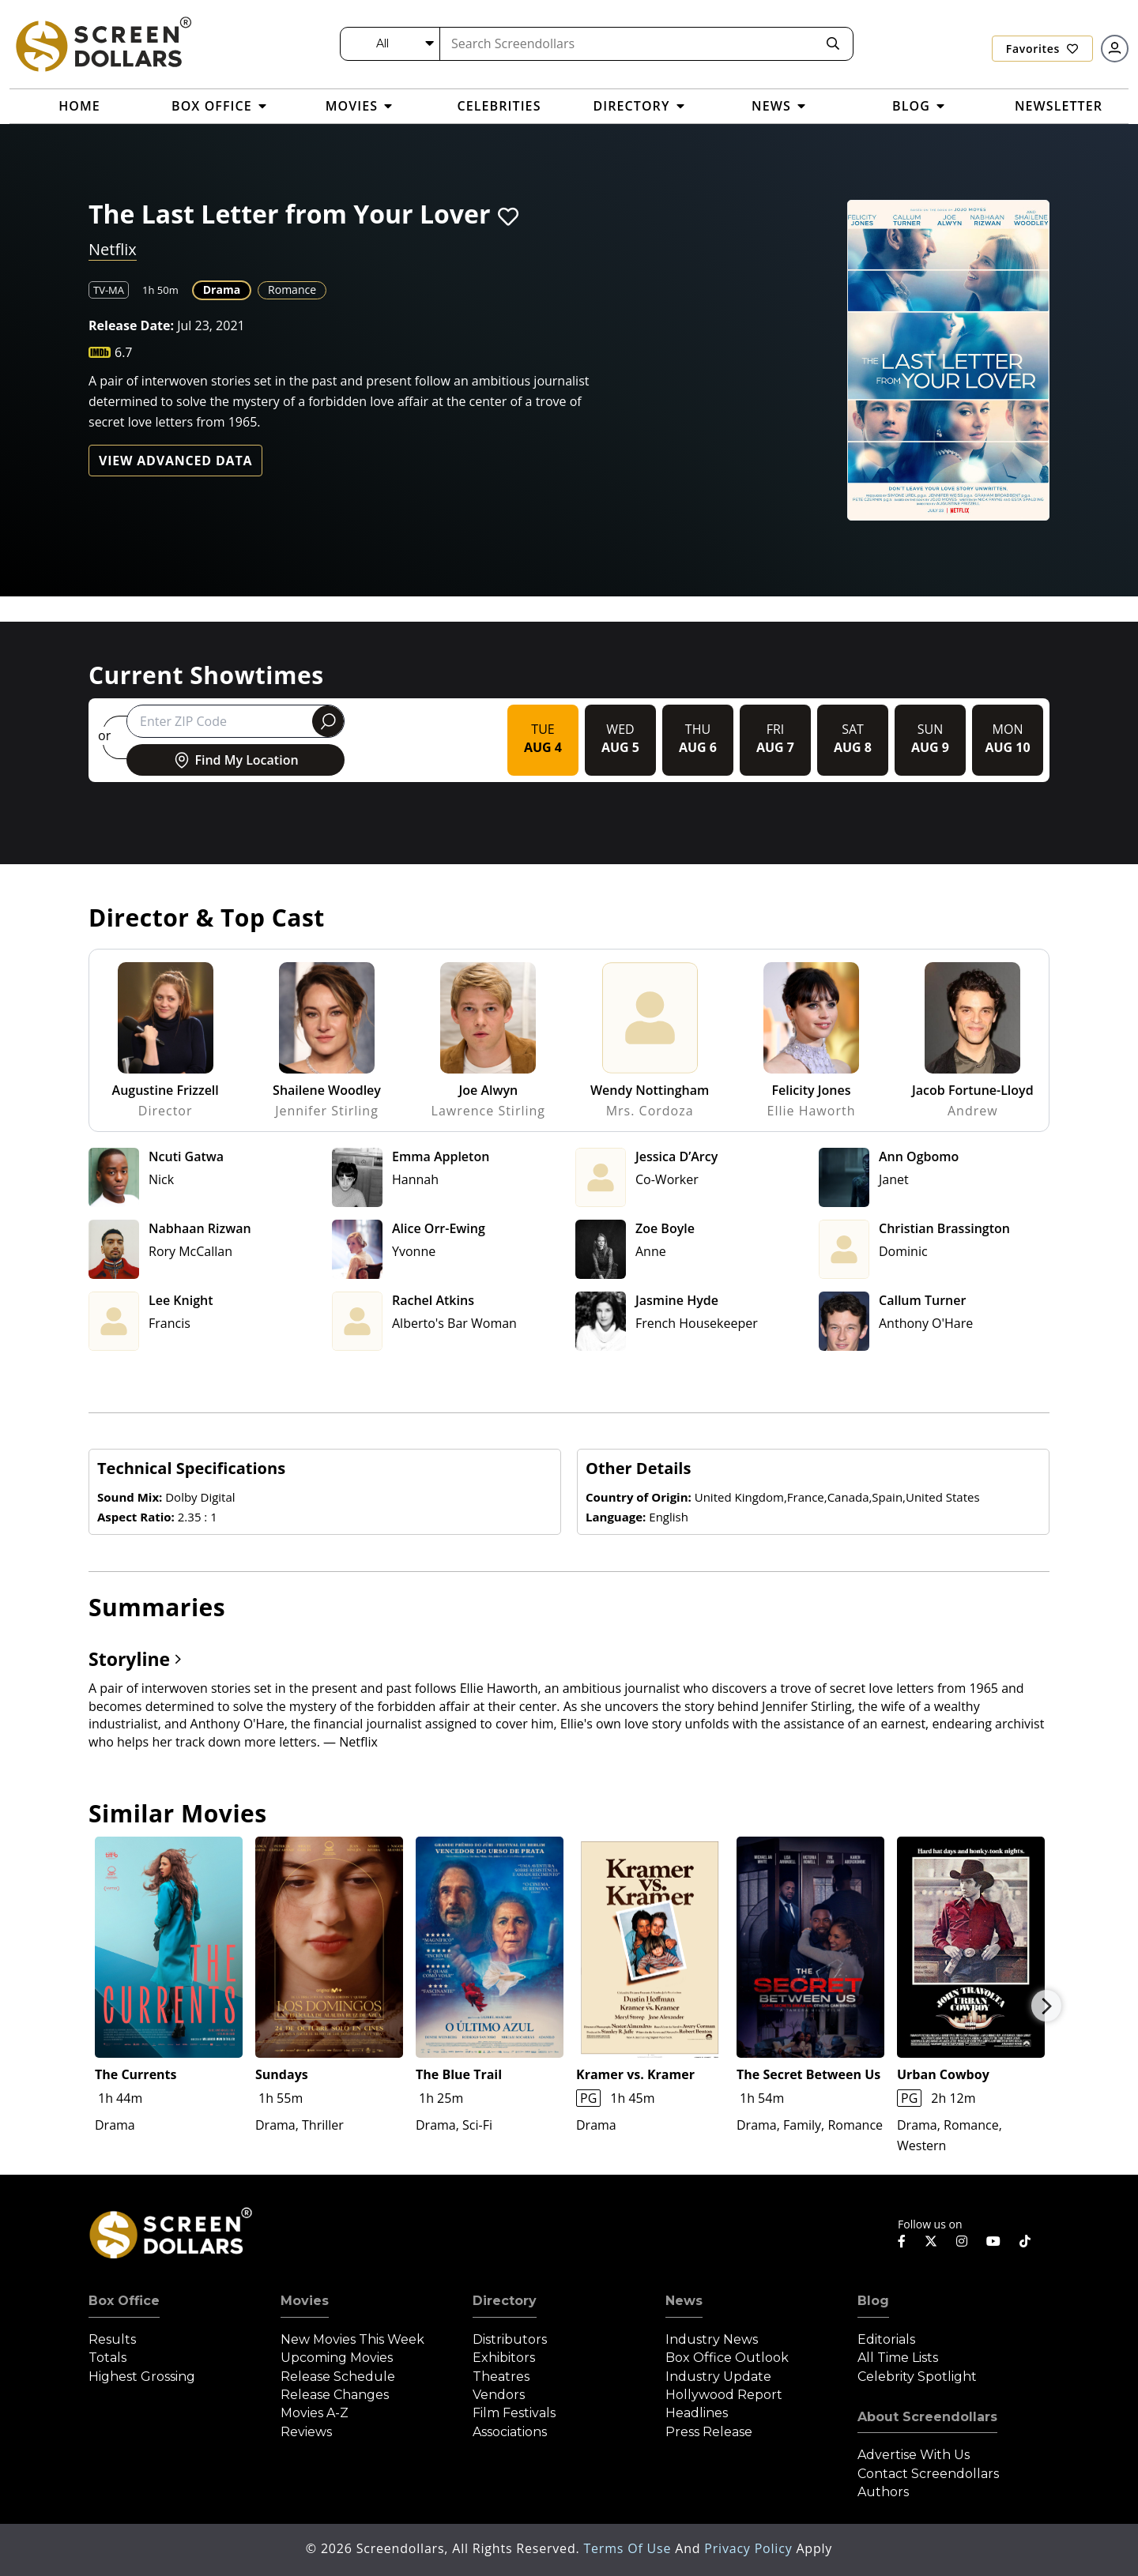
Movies (305, 2300)
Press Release (708, 2431)
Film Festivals (514, 2412)
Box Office (124, 2300)
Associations (510, 2431)
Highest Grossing (142, 2376)
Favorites (1042, 48)
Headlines (696, 2412)
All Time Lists (897, 2357)
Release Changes (335, 2394)
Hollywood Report (723, 2394)
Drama (221, 289)
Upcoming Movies (337, 2357)
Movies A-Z (315, 2412)
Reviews (306, 2431)
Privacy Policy (750, 2548)
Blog (873, 2300)
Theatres (501, 2376)
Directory (505, 2300)
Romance (292, 289)
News (684, 2300)
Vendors (499, 2394)
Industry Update (718, 2376)
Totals (107, 2357)
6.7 (124, 352)
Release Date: (131, 325)
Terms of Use (629, 2548)
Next (1046, 2005)
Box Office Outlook (727, 2357)
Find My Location (235, 759)
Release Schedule (338, 2376)
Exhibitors (504, 2357)
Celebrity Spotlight (917, 2376)
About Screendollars (927, 2416)
